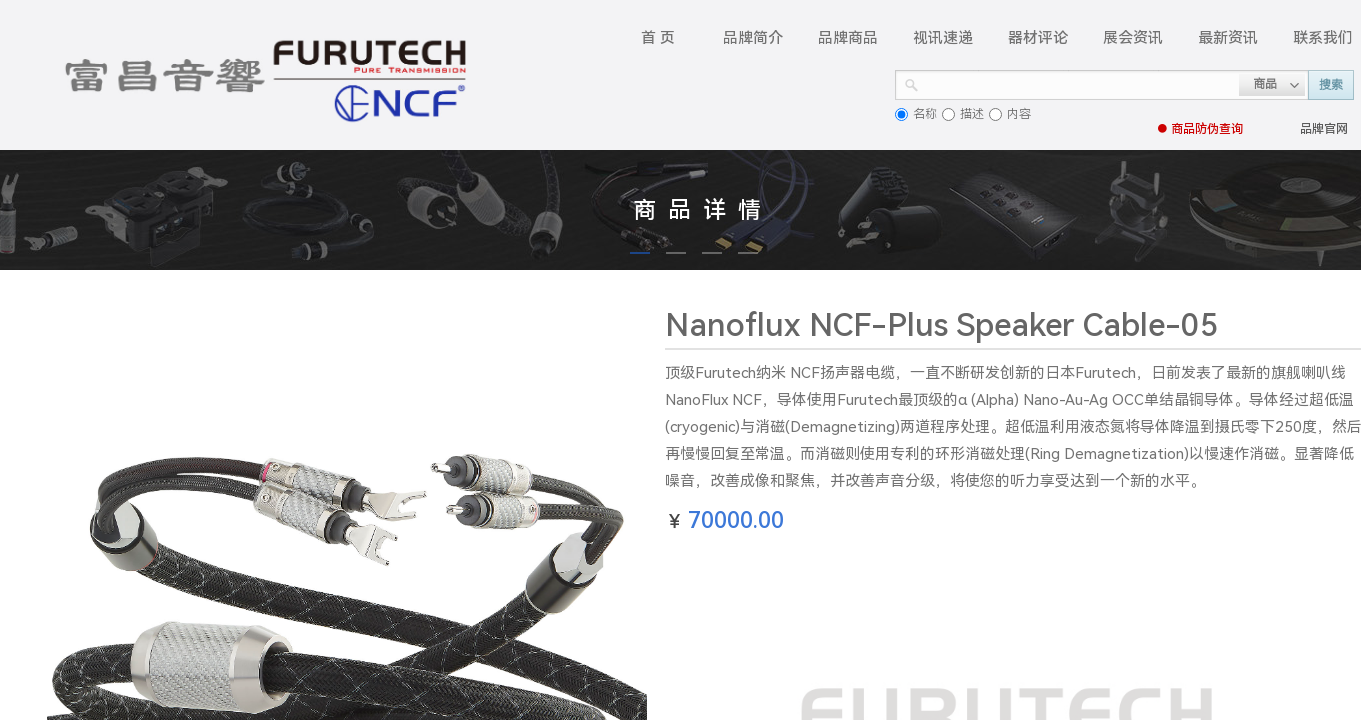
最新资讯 (1228, 38)
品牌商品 (848, 38)
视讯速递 (943, 38)
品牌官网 (1324, 129)
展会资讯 (1133, 38)
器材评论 (1038, 38)
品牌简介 (753, 38)
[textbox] (1079, 83)
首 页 (658, 38)
